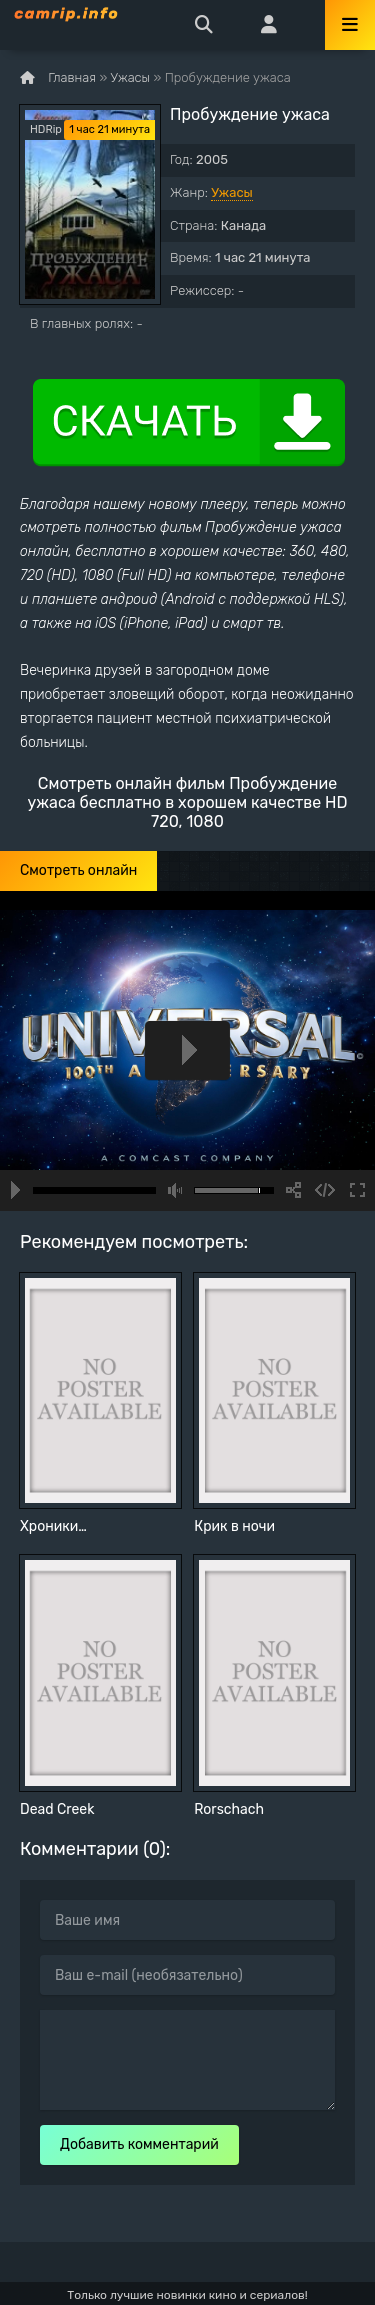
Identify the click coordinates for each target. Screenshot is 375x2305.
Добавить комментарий (139, 2144)
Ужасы (232, 192)
